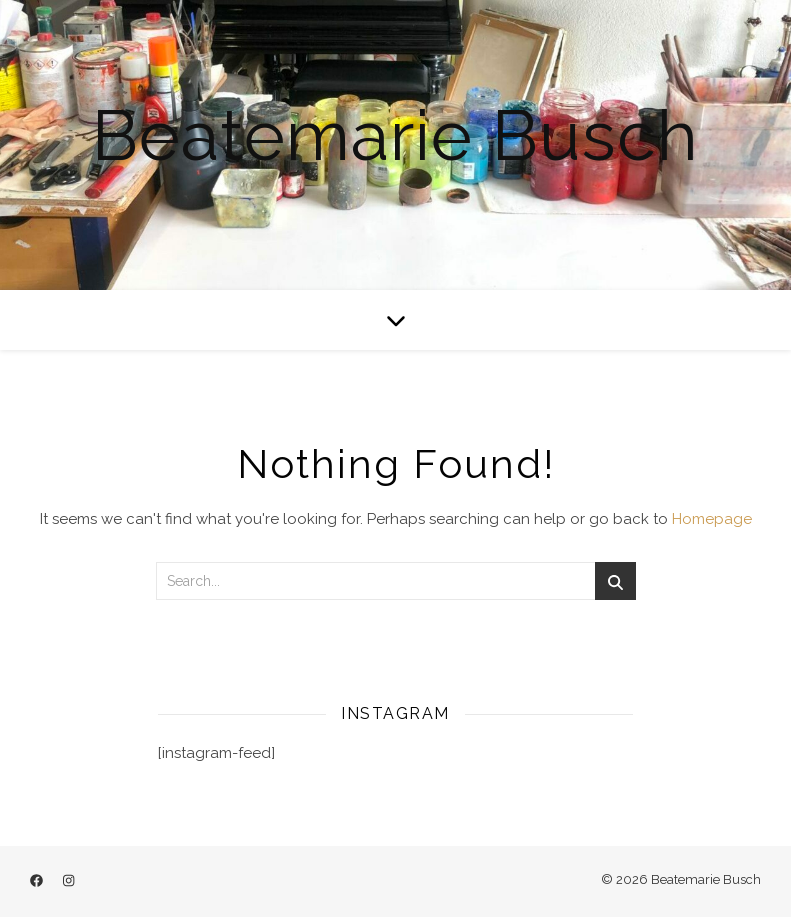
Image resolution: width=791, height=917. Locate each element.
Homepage (712, 519)
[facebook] (38, 881)
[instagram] (68, 881)
